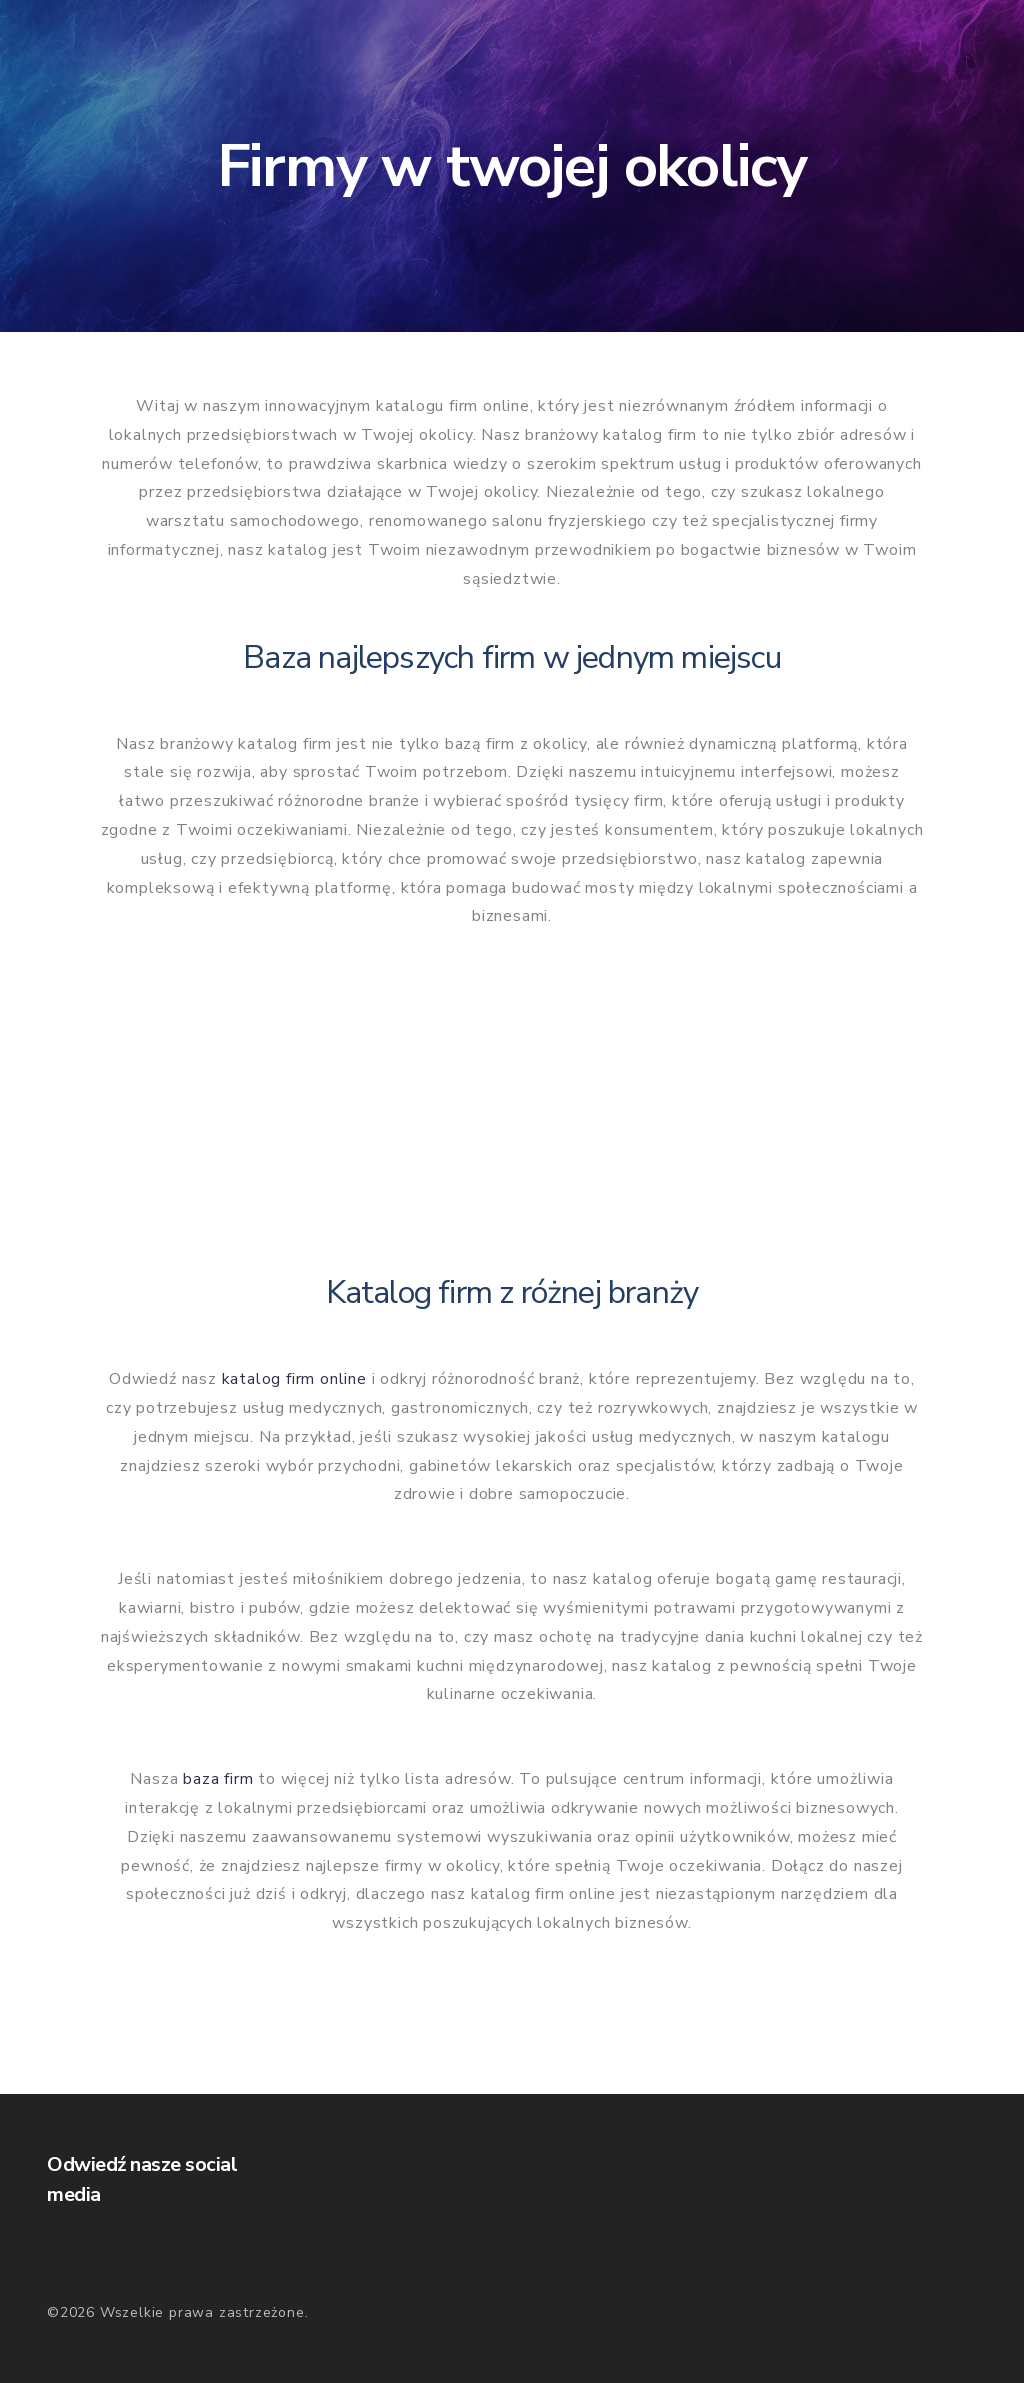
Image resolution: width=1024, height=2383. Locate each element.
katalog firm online (294, 1379)
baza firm (218, 1779)
